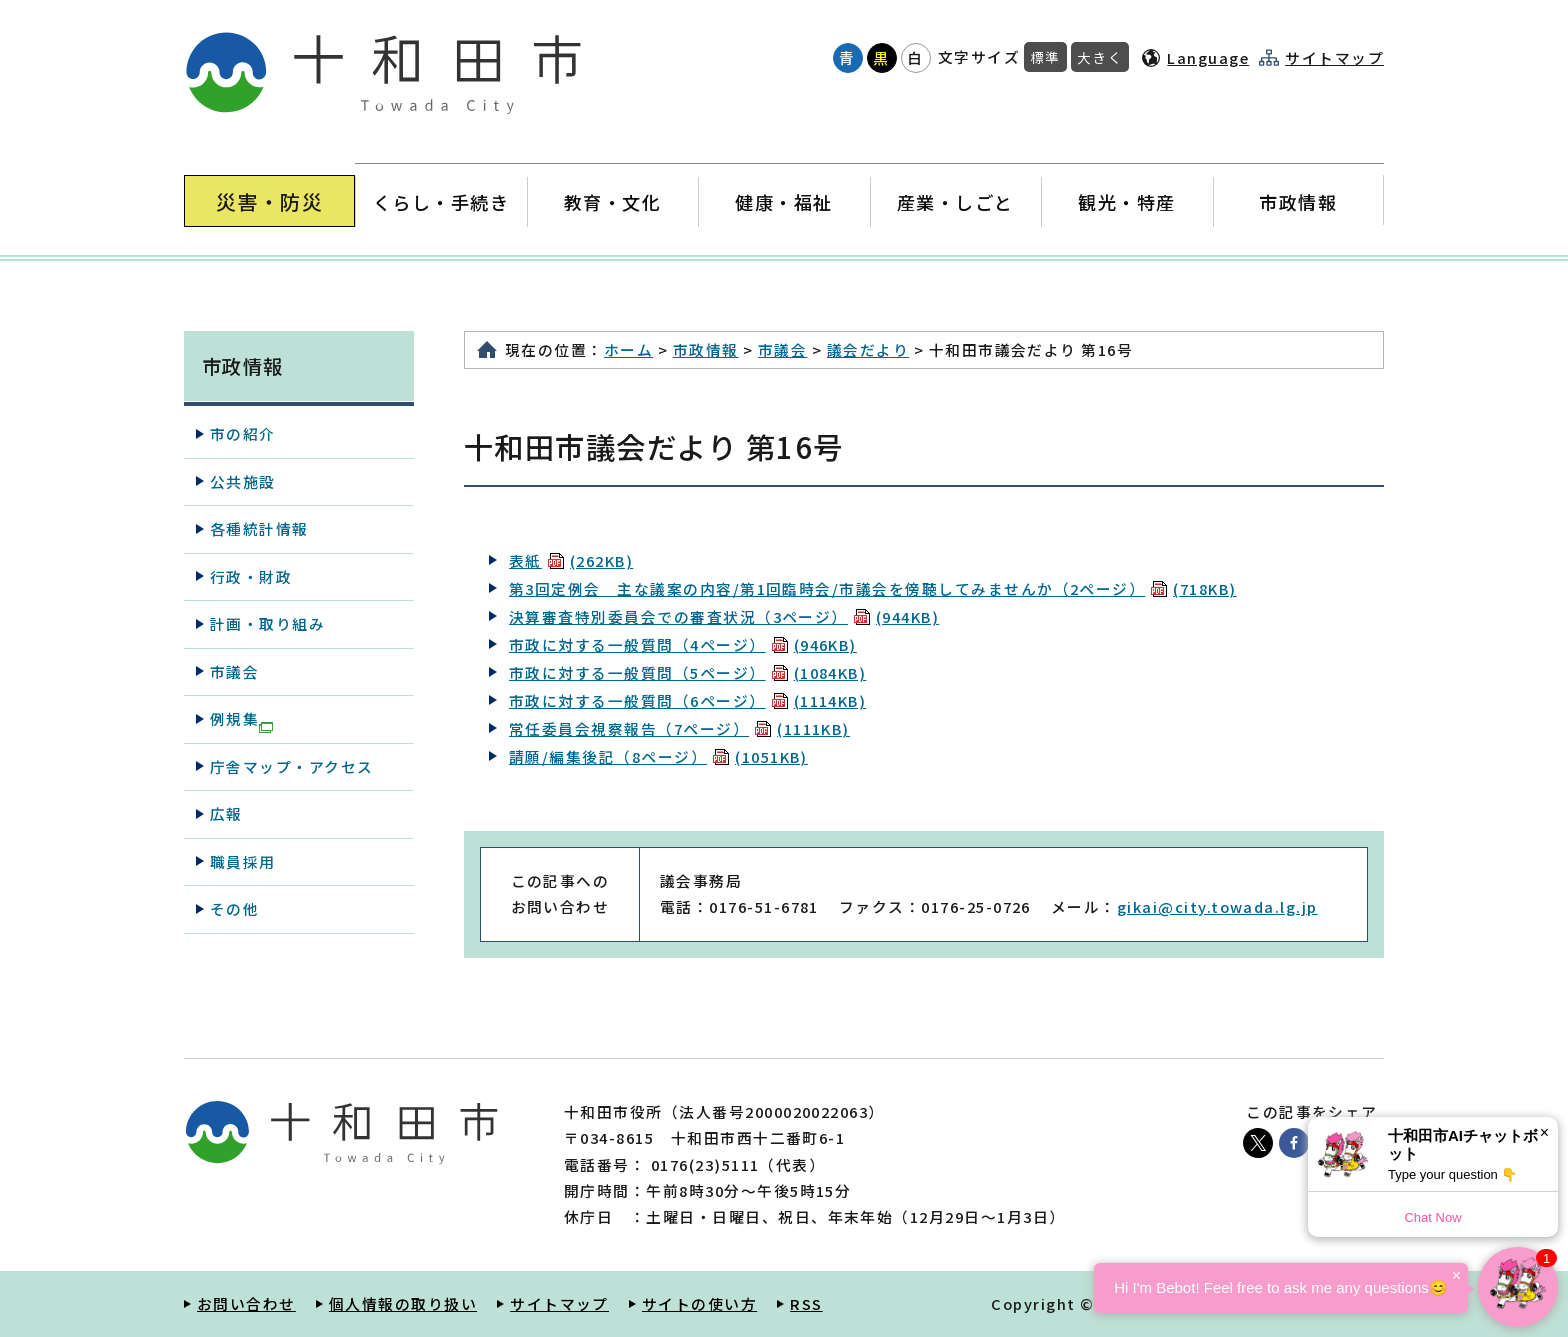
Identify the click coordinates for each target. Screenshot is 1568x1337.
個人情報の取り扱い (403, 1303)
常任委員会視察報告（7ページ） (679, 728)
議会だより (868, 349)
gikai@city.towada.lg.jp (1217, 906)
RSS (806, 1303)
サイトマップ (1334, 58)
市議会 (782, 349)
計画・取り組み (267, 623)
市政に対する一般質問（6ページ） (687, 700)
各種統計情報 (259, 528)
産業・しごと (955, 201)
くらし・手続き (441, 201)
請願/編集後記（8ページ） (658, 756)
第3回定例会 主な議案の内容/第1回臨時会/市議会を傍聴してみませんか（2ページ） (873, 588)
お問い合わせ (246, 1303)
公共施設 (243, 481)
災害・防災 (269, 201)
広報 (226, 813)
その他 (234, 908)
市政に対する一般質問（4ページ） (683, 644)
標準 (1045, 57)
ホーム (628, 349)
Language (1208, 57)
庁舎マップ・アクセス (292, 766)
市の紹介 (243, 433)
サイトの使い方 (699, 1303)
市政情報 (1298, 201)
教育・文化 (612, 201)
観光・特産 (1126, 201)
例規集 (241, 720)
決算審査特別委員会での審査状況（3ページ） (724, 616)
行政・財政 (251, 576)
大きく (1100, 57)
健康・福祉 (783, 201)
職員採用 (243, 861)
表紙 (571, 560)
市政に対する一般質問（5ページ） (687, 672)
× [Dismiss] (1544, 1132)
